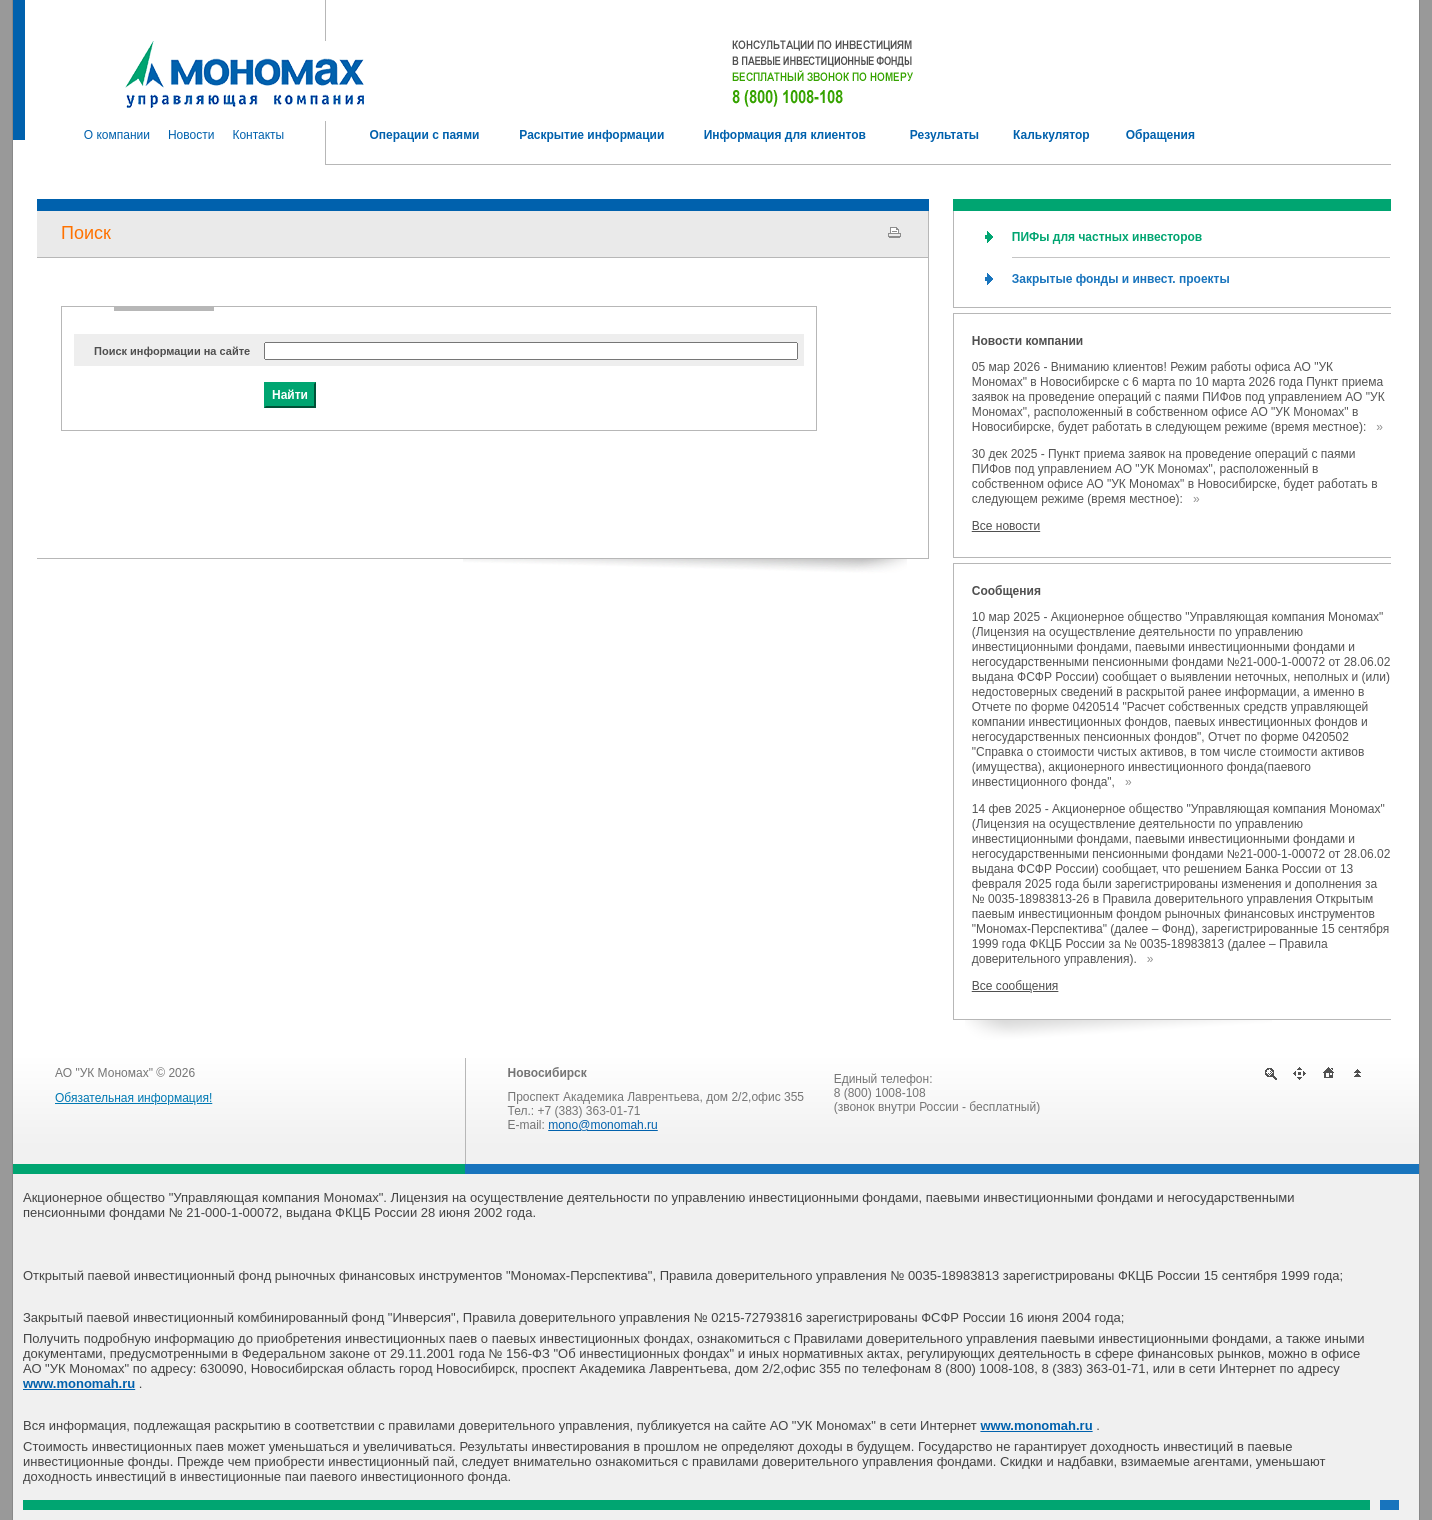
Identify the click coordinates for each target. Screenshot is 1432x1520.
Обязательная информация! (133, 1098)
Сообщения (1006, 591)
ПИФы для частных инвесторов (1107, 237)
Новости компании (1027, 341)
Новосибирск (547, 1073)
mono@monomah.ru (603, 1125)
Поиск (86, 233)
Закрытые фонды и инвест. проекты (1121, 279)
